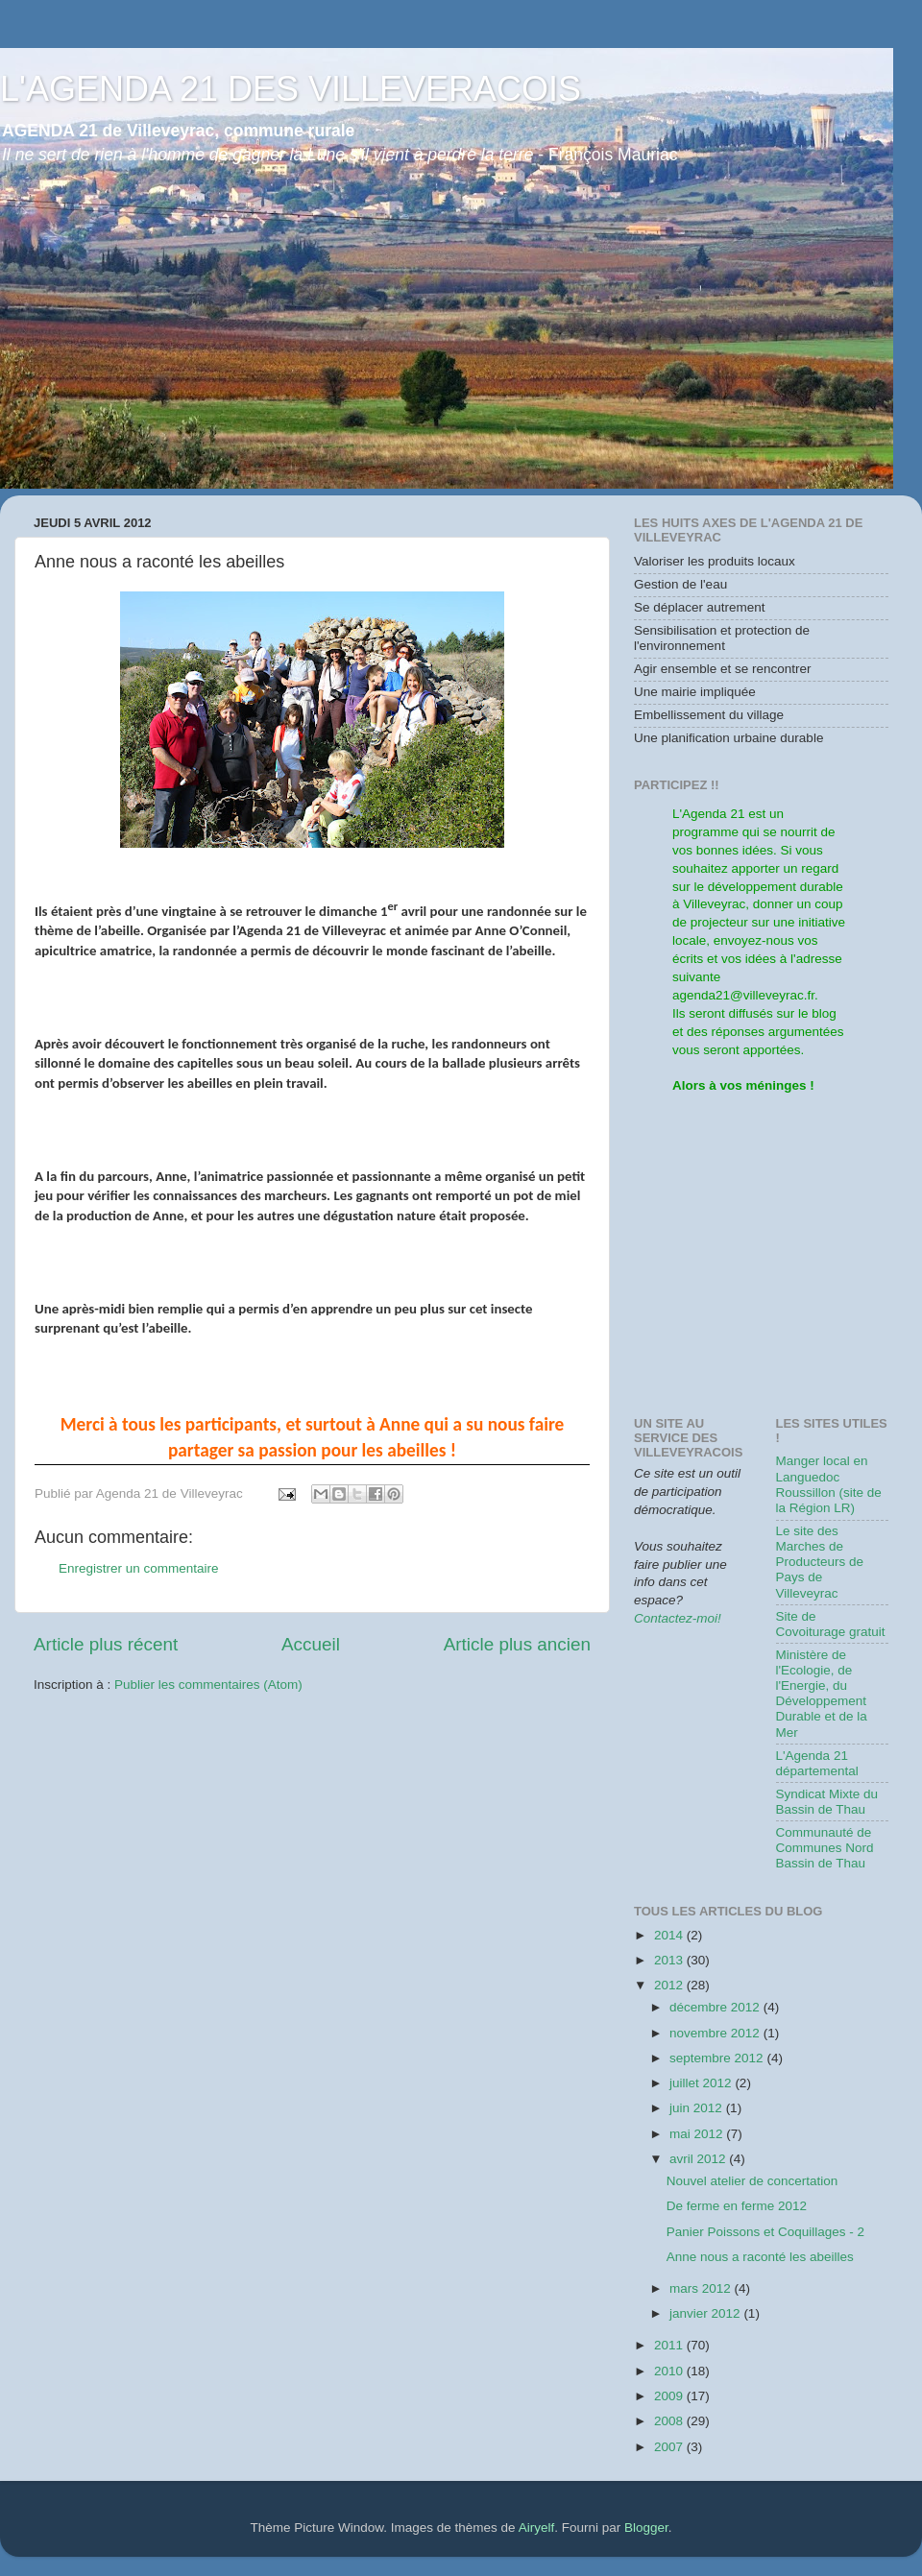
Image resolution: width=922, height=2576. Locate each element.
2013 (670, 1960)
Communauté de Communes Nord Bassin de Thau (825, 1847)
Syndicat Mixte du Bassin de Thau (827, 1802)
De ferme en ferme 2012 (737, 2206)
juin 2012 (697, 2108)
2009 (670, 2396)
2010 (670, 2371)
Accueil (310, 1644)
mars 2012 (702, 2288)
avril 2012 (699, 2159)
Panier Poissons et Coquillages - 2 (765, 2232)
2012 (670, 1985)
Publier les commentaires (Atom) (208, 1684)
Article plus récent (106, 1644)
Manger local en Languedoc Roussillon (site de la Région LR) (829, 1484)
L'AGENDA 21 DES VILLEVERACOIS (290, 88)
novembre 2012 (716, 2033)
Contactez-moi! (677, 1618)
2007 (670, 2447)
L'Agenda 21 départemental (817, 1763)
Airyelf (537, 2527)
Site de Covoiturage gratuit (831, 1624)
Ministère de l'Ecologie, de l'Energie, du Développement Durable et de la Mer (821, 1694)
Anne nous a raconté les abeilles (760, 2257)
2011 (670, 2345)
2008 (670, 2421)
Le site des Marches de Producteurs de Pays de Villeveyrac (820, 1562)
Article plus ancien (517, 1644)
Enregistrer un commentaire (139, 1568)
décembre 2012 (716, 2007)
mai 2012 (697, 2134)
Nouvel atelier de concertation (752, 2181)
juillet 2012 (702, 2083)
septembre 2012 (717, 2058)
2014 (670, 1935)
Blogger (646, 2527)
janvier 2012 (706, 2313)
